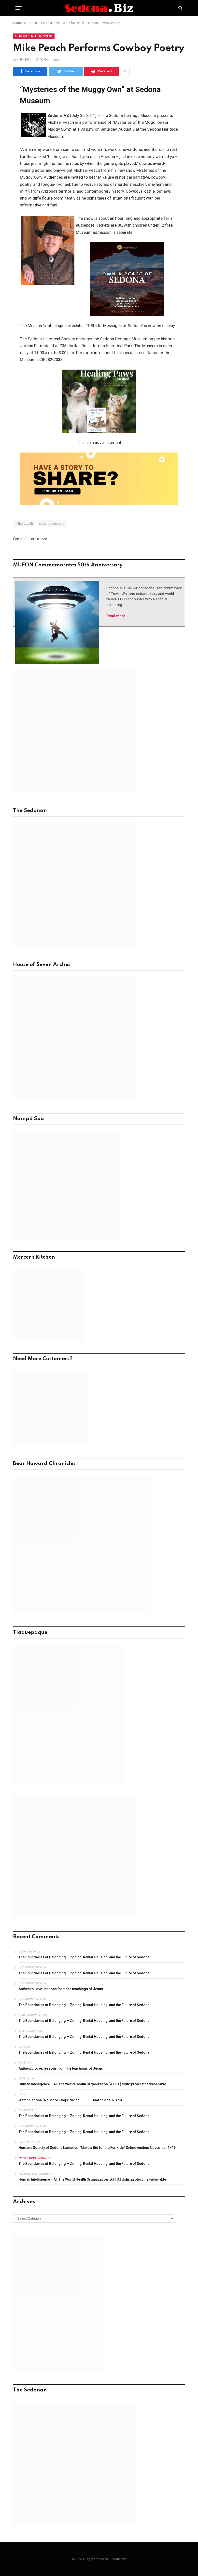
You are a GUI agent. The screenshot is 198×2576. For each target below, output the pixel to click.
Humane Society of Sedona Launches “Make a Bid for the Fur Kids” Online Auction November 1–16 (97, 2148)
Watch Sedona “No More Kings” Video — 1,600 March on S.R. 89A (70, 2100)
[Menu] (18, 8)
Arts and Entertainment (34, 36)
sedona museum (51, 523)
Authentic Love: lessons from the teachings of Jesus (61, 1989)
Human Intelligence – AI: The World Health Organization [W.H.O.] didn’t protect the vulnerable (92, 2084)
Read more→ (117, 616)
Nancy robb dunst (32, 2157)
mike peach (24, 523)
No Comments (47, 59)
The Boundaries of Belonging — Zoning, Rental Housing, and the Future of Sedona (84, 1957)
